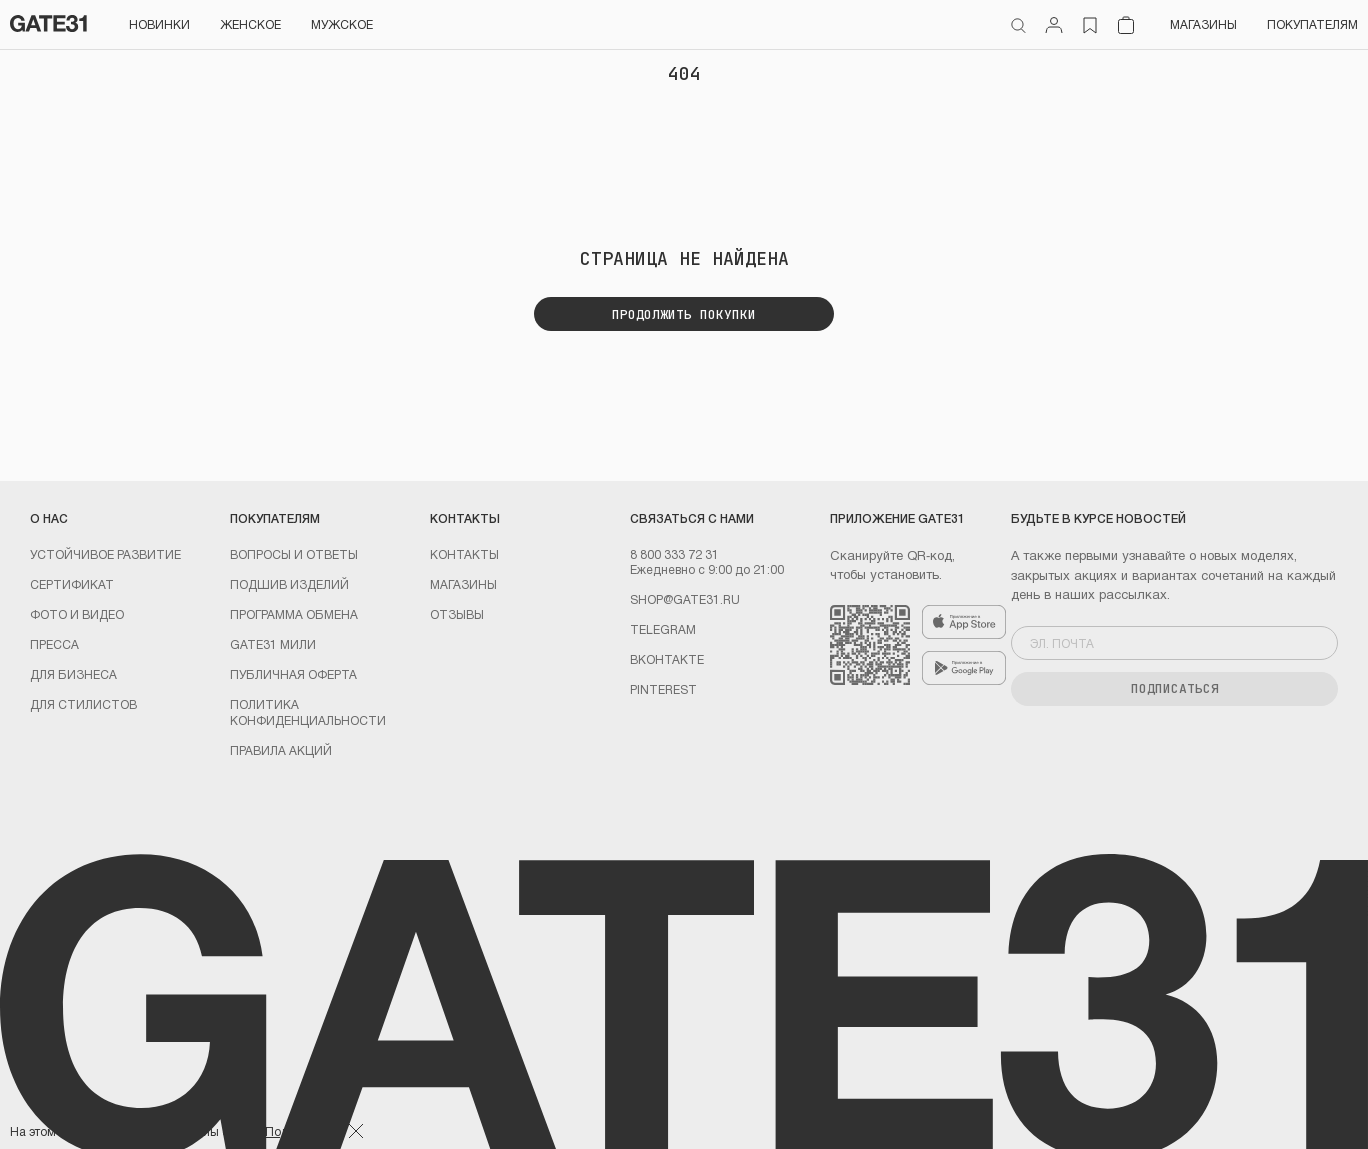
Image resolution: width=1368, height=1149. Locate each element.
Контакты (464, 554)
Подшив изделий (289, 584)
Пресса (54, 644)
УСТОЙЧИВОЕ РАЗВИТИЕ (105, 554)
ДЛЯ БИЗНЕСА (73, 674)
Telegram (663, 629)
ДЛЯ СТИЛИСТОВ (83, 704)
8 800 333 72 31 (674, 554)
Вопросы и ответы (294, 554)
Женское (250, 24)
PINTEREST (663, 689)
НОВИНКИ (159, 24)
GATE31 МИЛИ (273, 644)
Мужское (342, 24)
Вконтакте (667, 659)
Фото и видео (77, 614)
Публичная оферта (293, 674)
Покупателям (1312, 24)
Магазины (1203, 24)
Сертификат (72, 584)
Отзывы (457, 614)
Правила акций (281, 750)
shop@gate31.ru (685, 599)
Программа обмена (294, 614)
